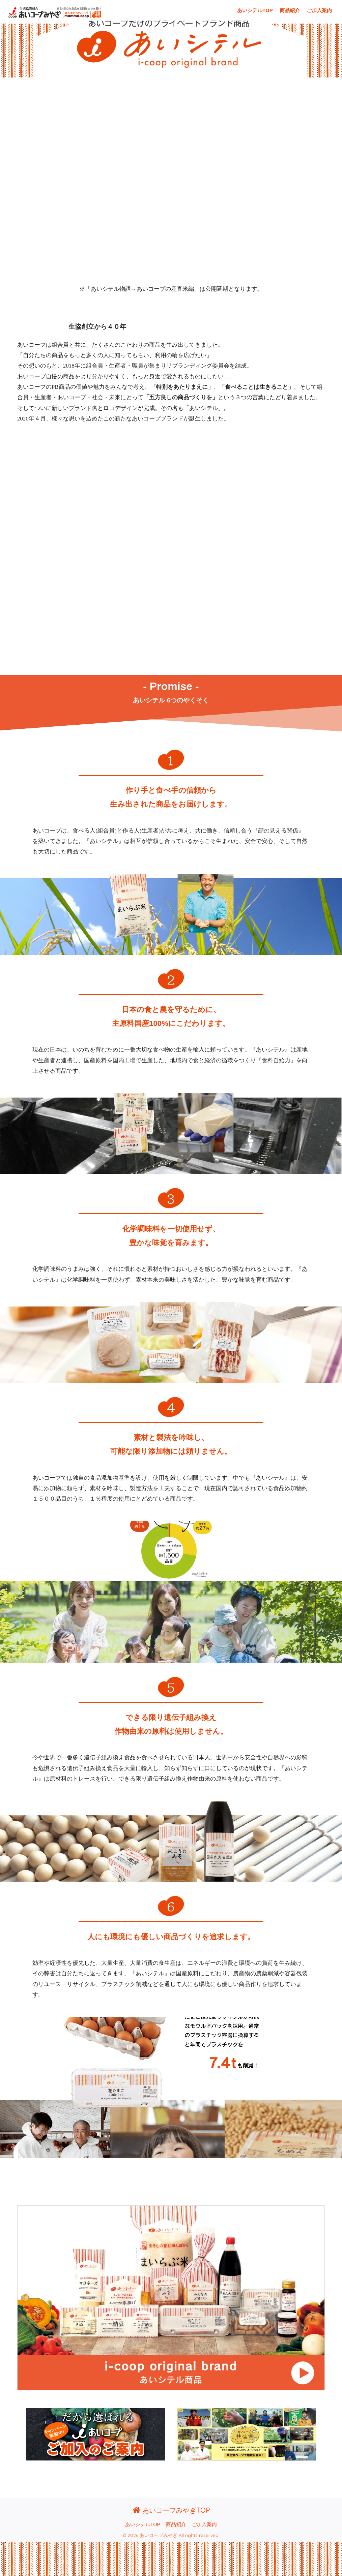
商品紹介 (290, 10)
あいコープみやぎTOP (171, 2510)
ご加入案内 (319, 10)
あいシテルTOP (255, 10)
